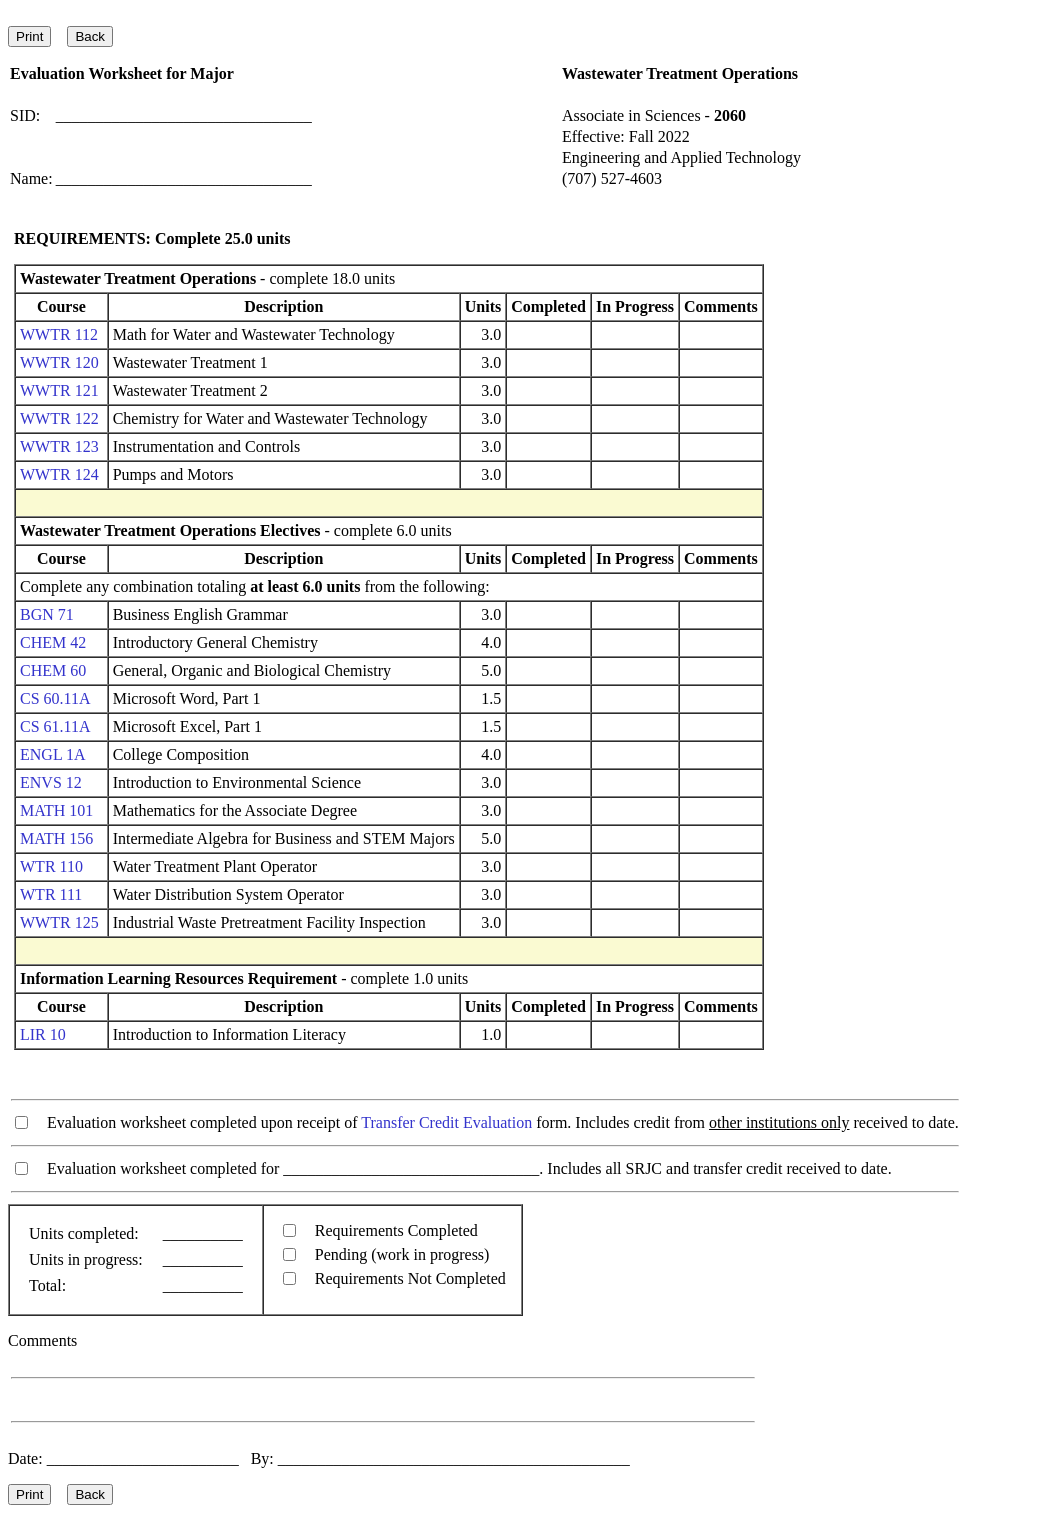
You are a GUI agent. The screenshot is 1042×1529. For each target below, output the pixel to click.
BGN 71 (47, 614)
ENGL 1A (52, 754)
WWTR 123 (59, 446)
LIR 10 (43, 1034)
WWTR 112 (59, 334)
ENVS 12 (51, 782)
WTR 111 (51, 894)
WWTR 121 (59, 390)
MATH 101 (56, 810)
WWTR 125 (59, 922)
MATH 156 (56, 838)
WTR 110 (51, 866)
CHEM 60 (53, 670)
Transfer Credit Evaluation (446, 1122)
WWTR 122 (59, 418)
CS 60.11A (55, 698)
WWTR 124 (59, 474)
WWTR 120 (59, 362)
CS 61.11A (55, 726)
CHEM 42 (53, 642)
